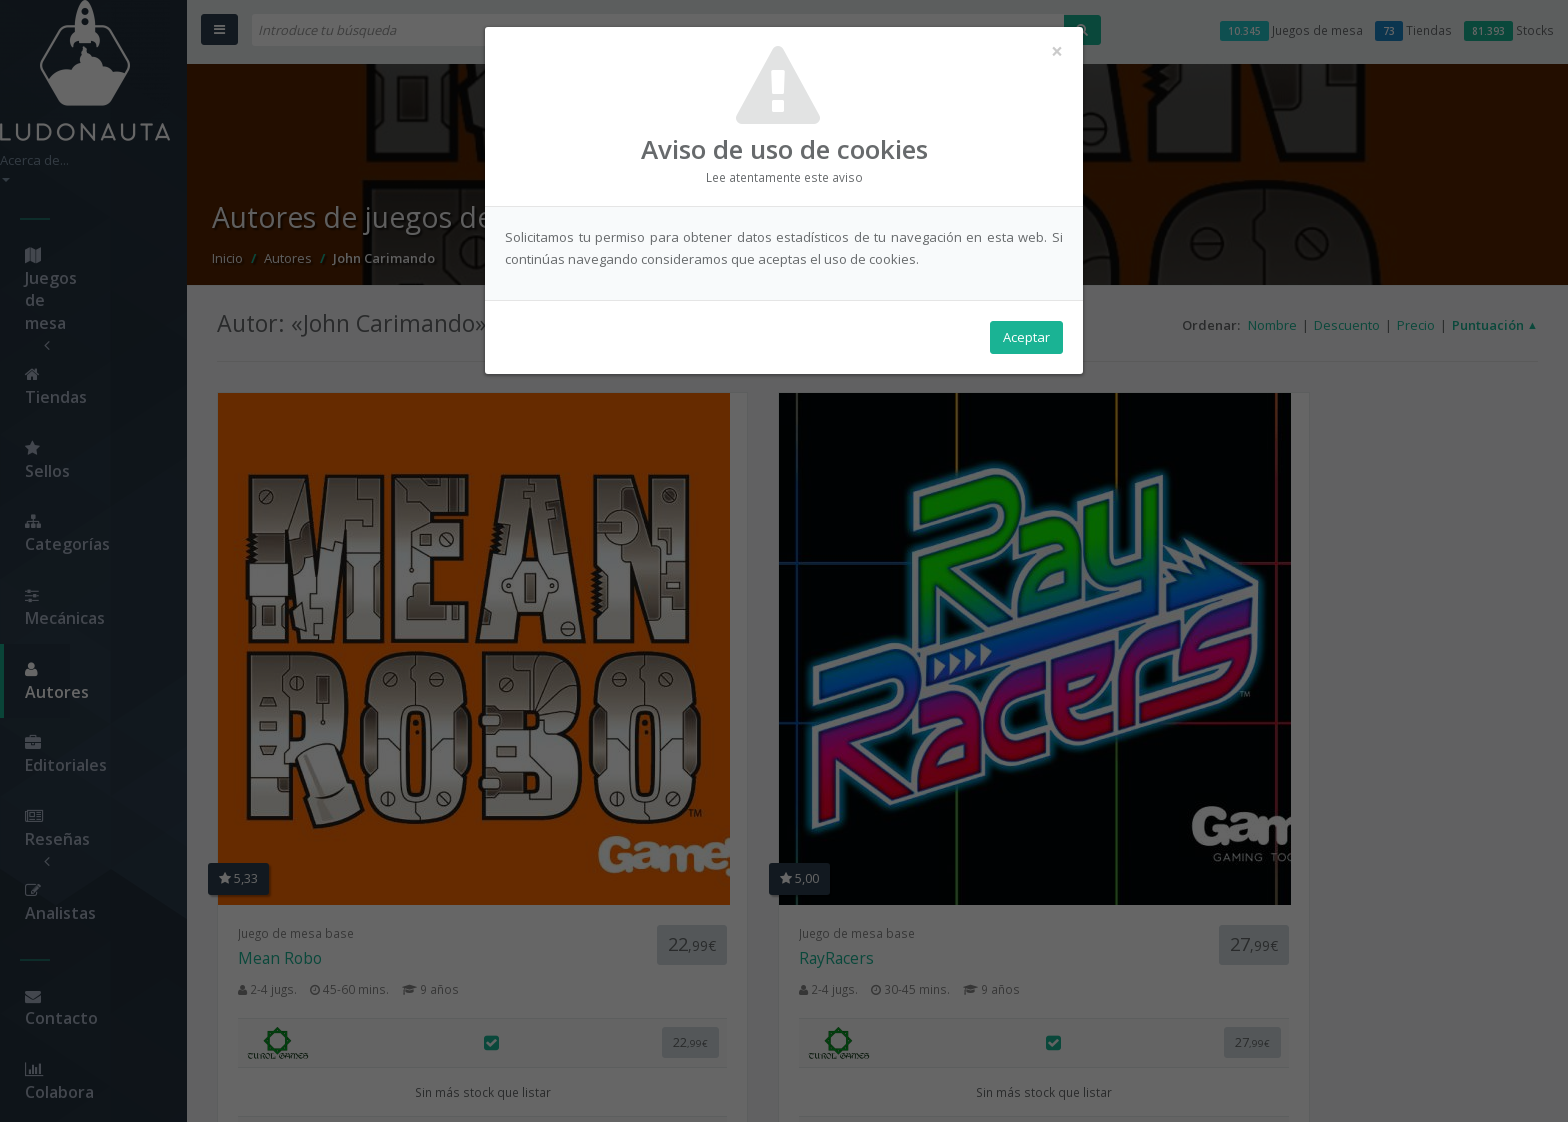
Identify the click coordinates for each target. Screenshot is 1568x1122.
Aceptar (1026, 341)
